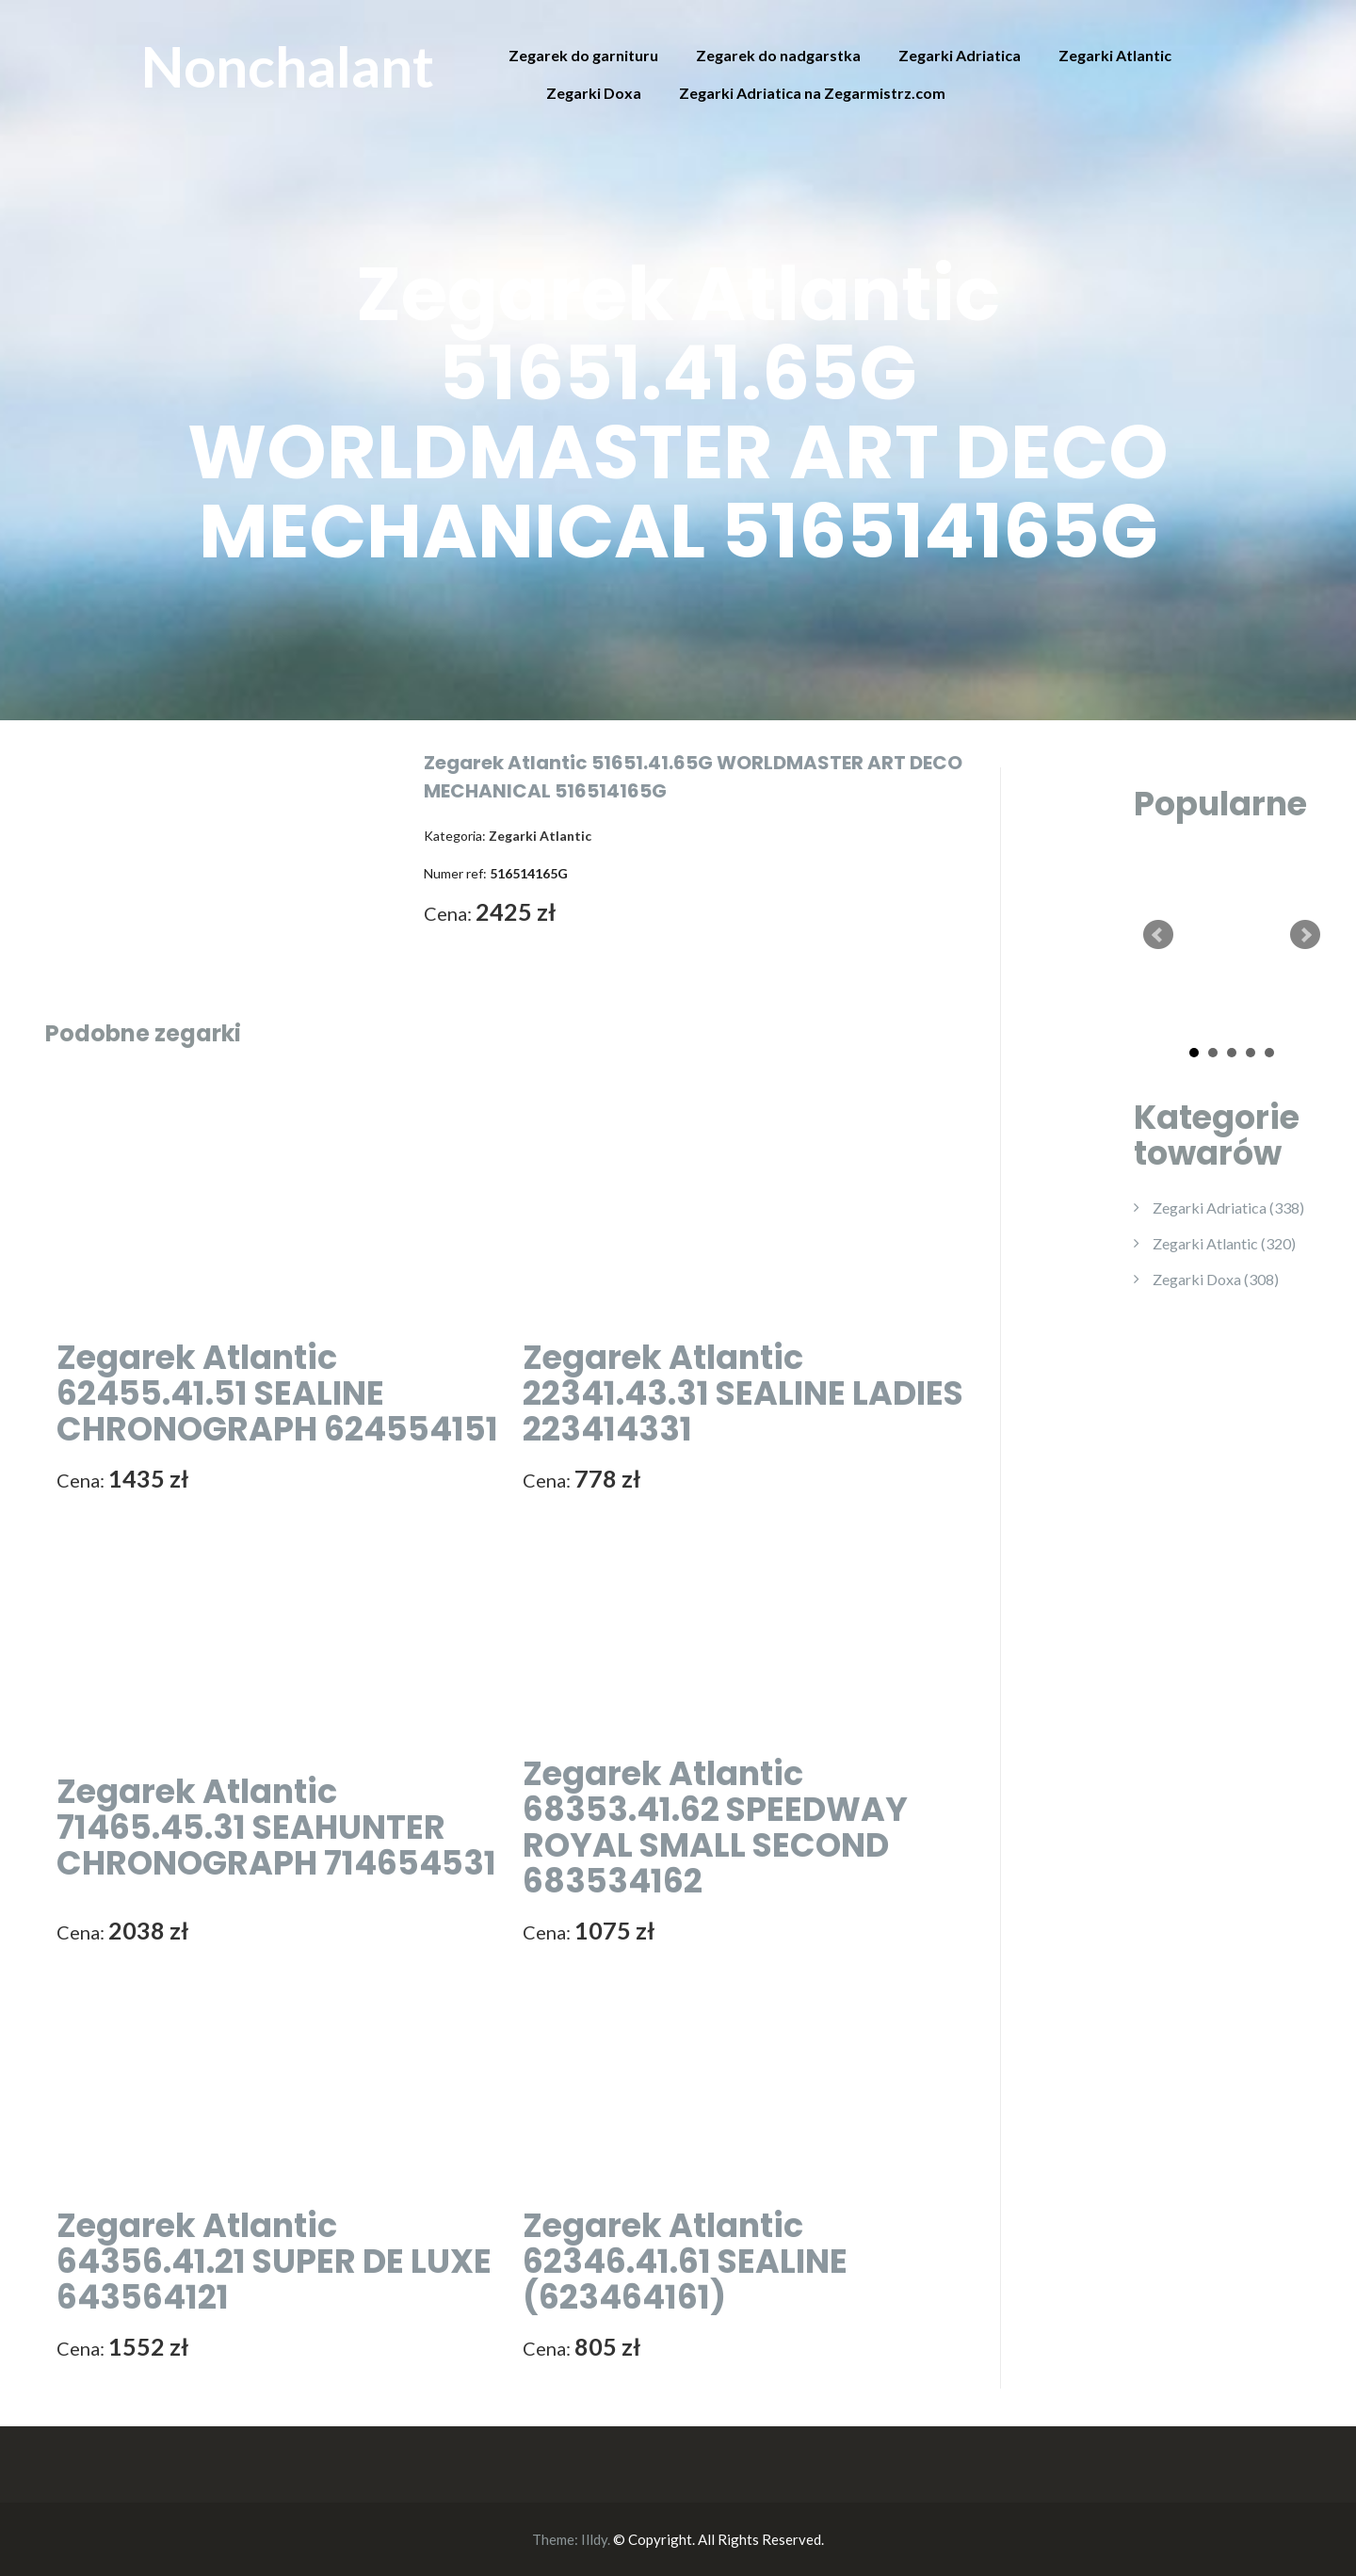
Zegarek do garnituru (583, 55)
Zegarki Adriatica (959, 55)
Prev (1158, 935)
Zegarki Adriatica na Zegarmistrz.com (812, 93)
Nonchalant (287, 66)
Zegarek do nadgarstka (778, 55)
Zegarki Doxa (593, 93)
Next (1305, 935)
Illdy (594, 2539)
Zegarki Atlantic (1114, 55)
